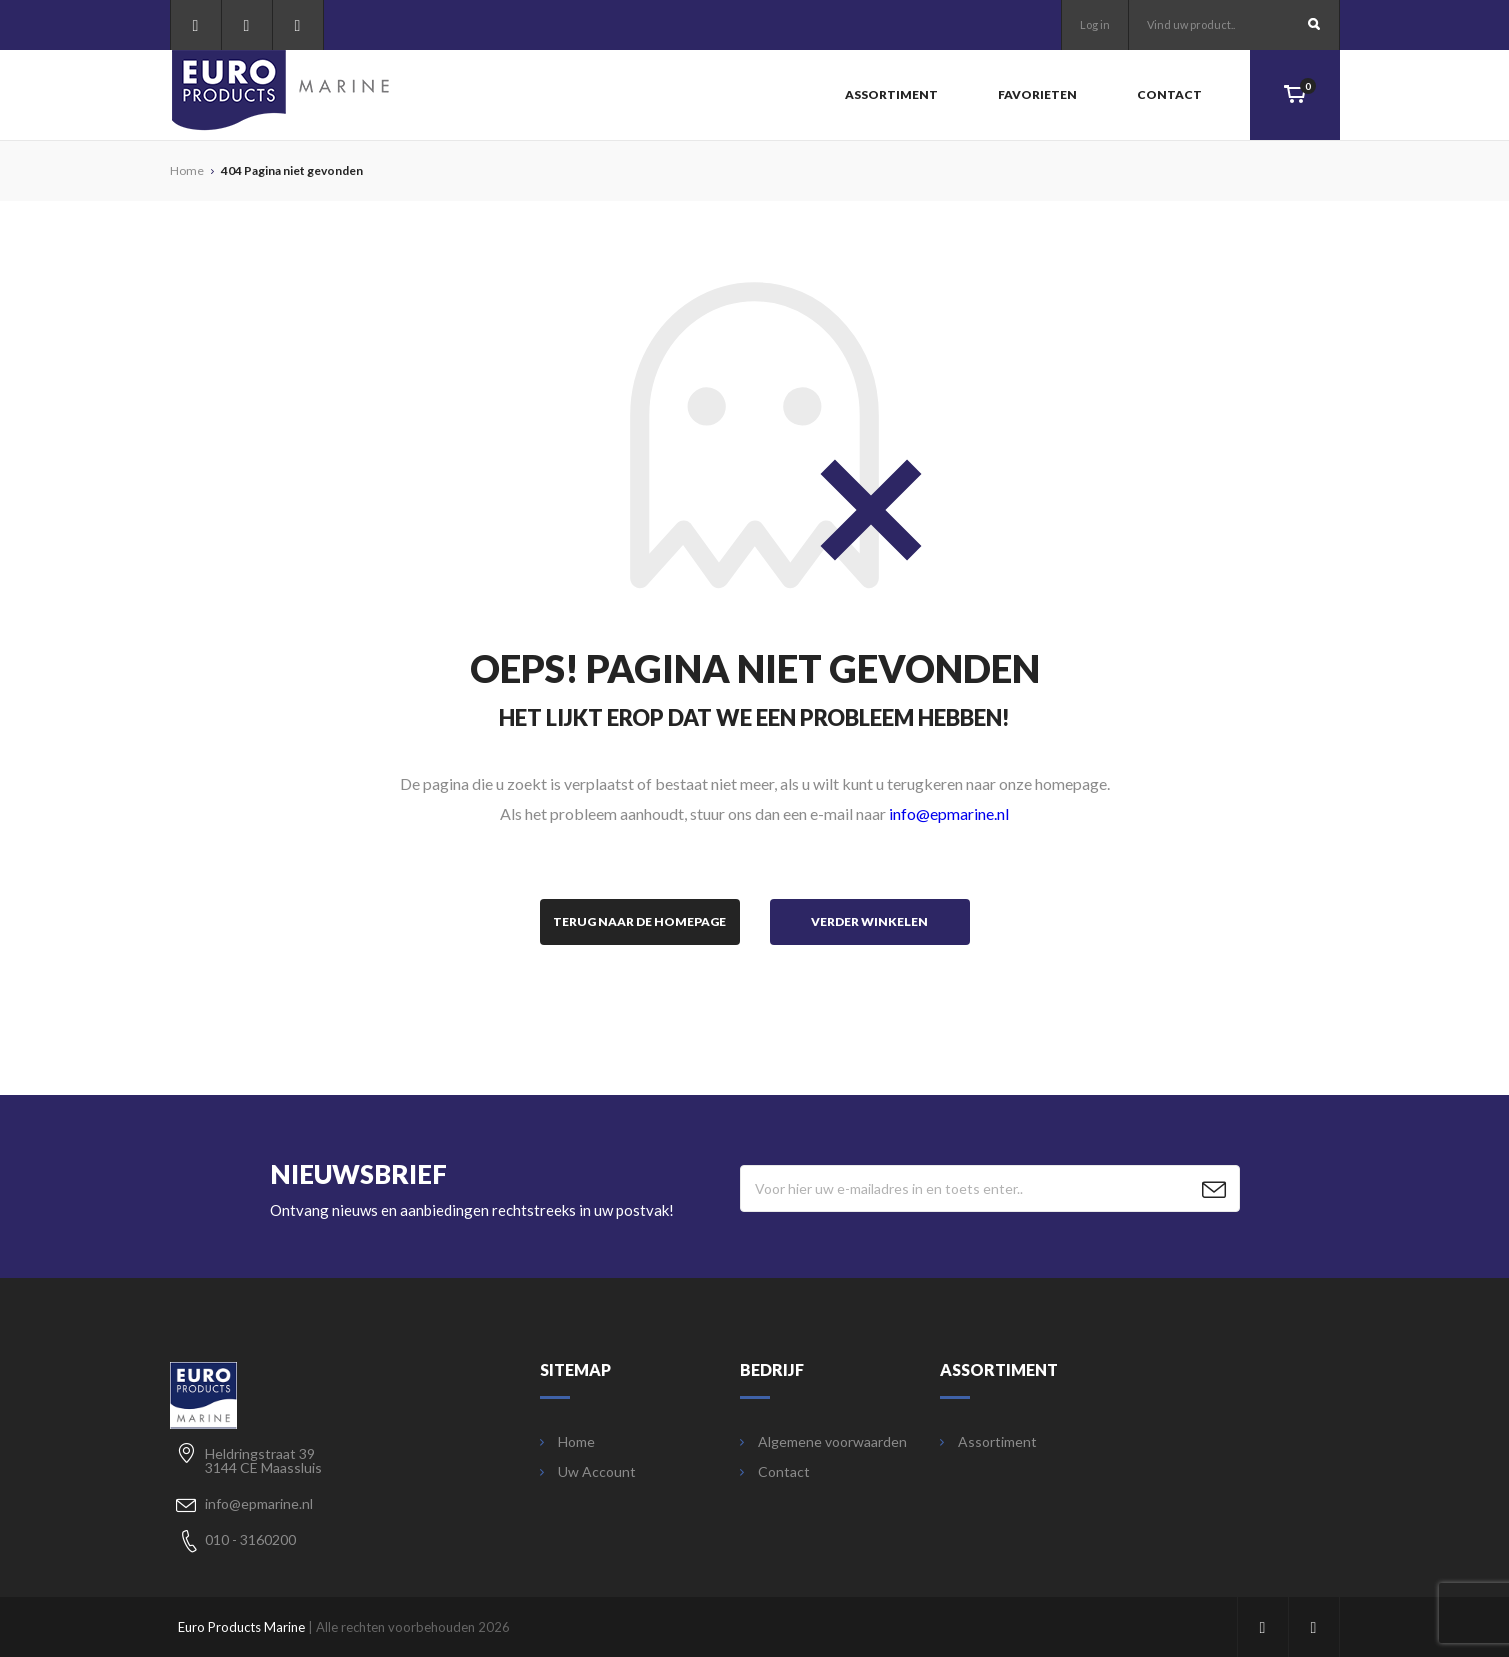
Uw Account (588, 1472)
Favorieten (1037, 94)
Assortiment (891, 94)
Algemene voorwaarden (823, 1442)
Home (567, 1442)
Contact (1169, 94)
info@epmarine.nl (949, 813)
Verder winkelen (869, 921)
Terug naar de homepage (639, 921)
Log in (1095, 24)
